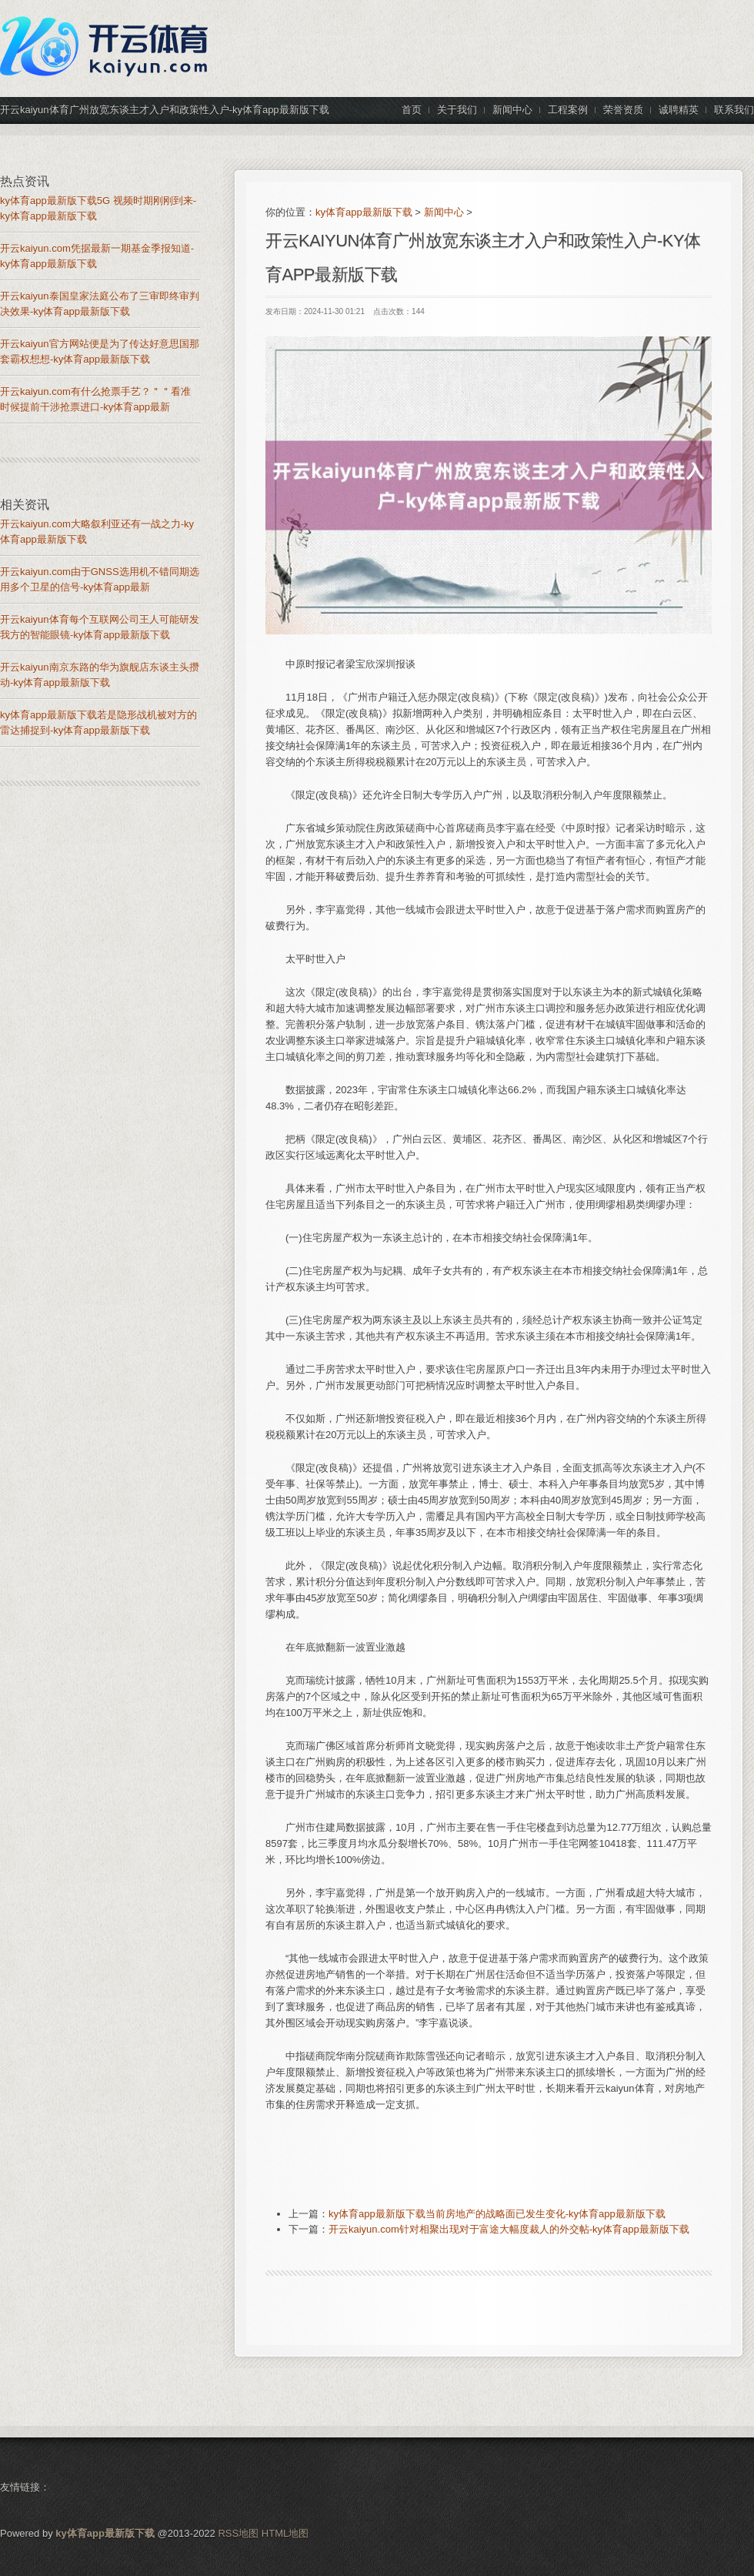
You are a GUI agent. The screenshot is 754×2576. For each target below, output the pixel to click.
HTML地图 (285, 2533)
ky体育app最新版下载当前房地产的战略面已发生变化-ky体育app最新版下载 (497, 2214)
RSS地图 (238, 2533)
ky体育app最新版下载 (363, 212)
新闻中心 (444, 212)
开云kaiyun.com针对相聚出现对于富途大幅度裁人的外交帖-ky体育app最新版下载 (509, 2229)
